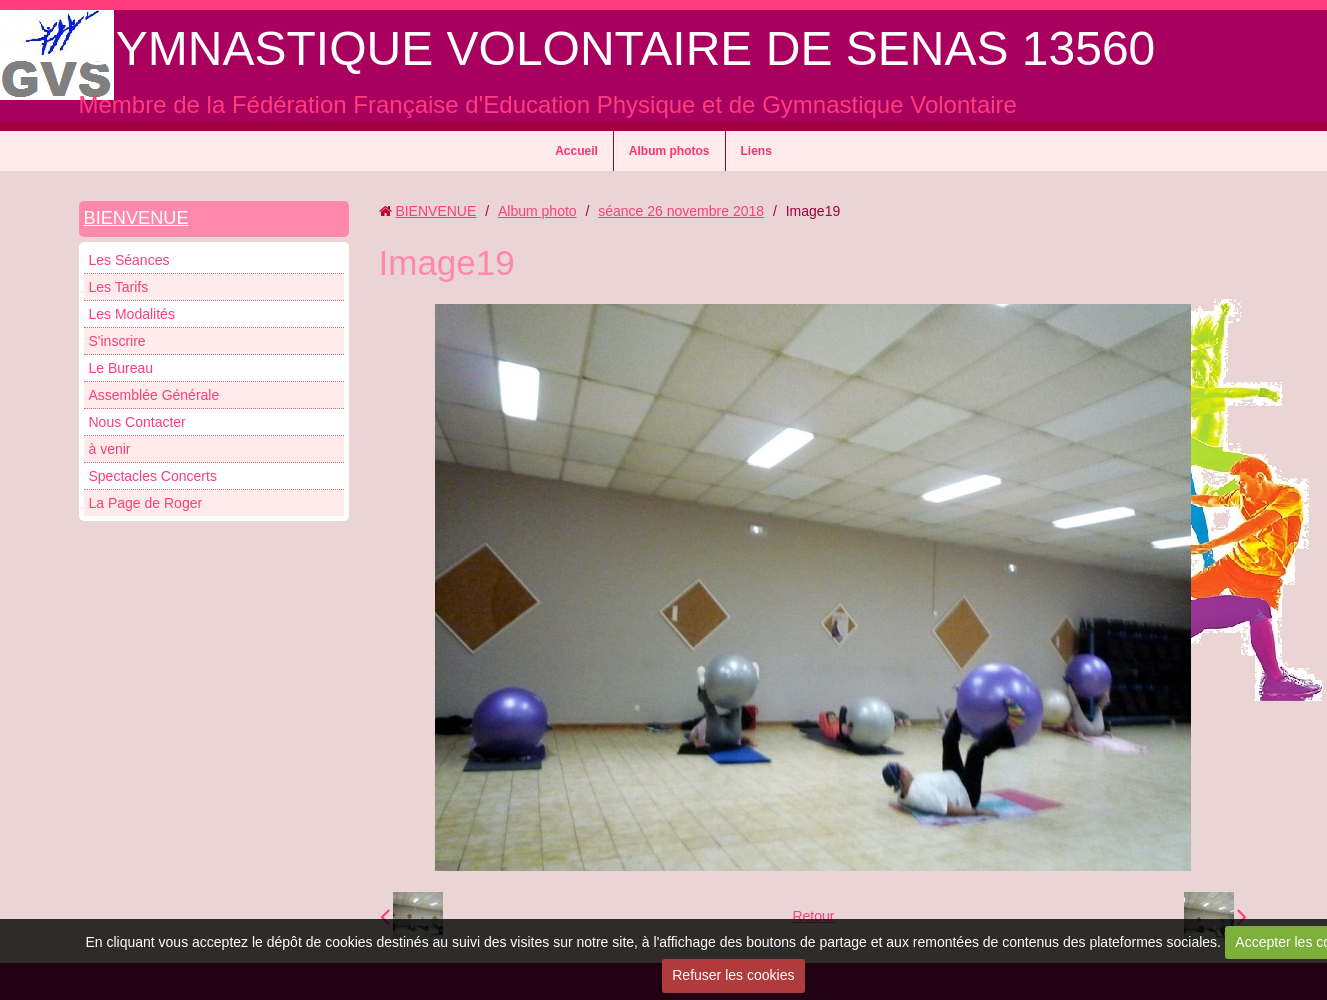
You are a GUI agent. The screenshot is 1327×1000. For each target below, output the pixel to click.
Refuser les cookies (733, 975)
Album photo (537, 211)
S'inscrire (117, 341)
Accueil (576, 151)
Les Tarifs (119, 287)
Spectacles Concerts (153, 476)
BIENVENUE (136, 218)
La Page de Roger (146, 503)
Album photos (669, 151)
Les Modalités (132, 314)
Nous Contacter (137, 422)
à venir (110, 449)
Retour (813, 916)
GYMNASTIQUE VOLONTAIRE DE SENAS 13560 (617, 48)
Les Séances (129, 260)
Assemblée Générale (154, 395)
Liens (756, 151)
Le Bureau (121, 368)
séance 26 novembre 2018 (681, 211)
